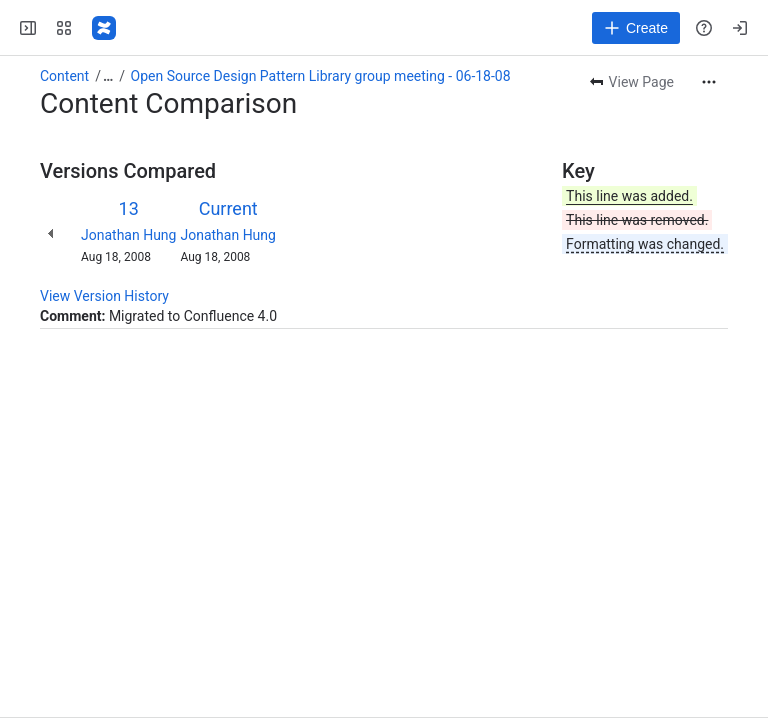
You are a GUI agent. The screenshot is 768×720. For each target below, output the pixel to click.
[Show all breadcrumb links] (108, 76)
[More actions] (709, 82)
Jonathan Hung (128, 235)
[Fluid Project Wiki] (104, 28)
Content (64, 76)
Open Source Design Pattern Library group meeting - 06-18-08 (321, 76)
